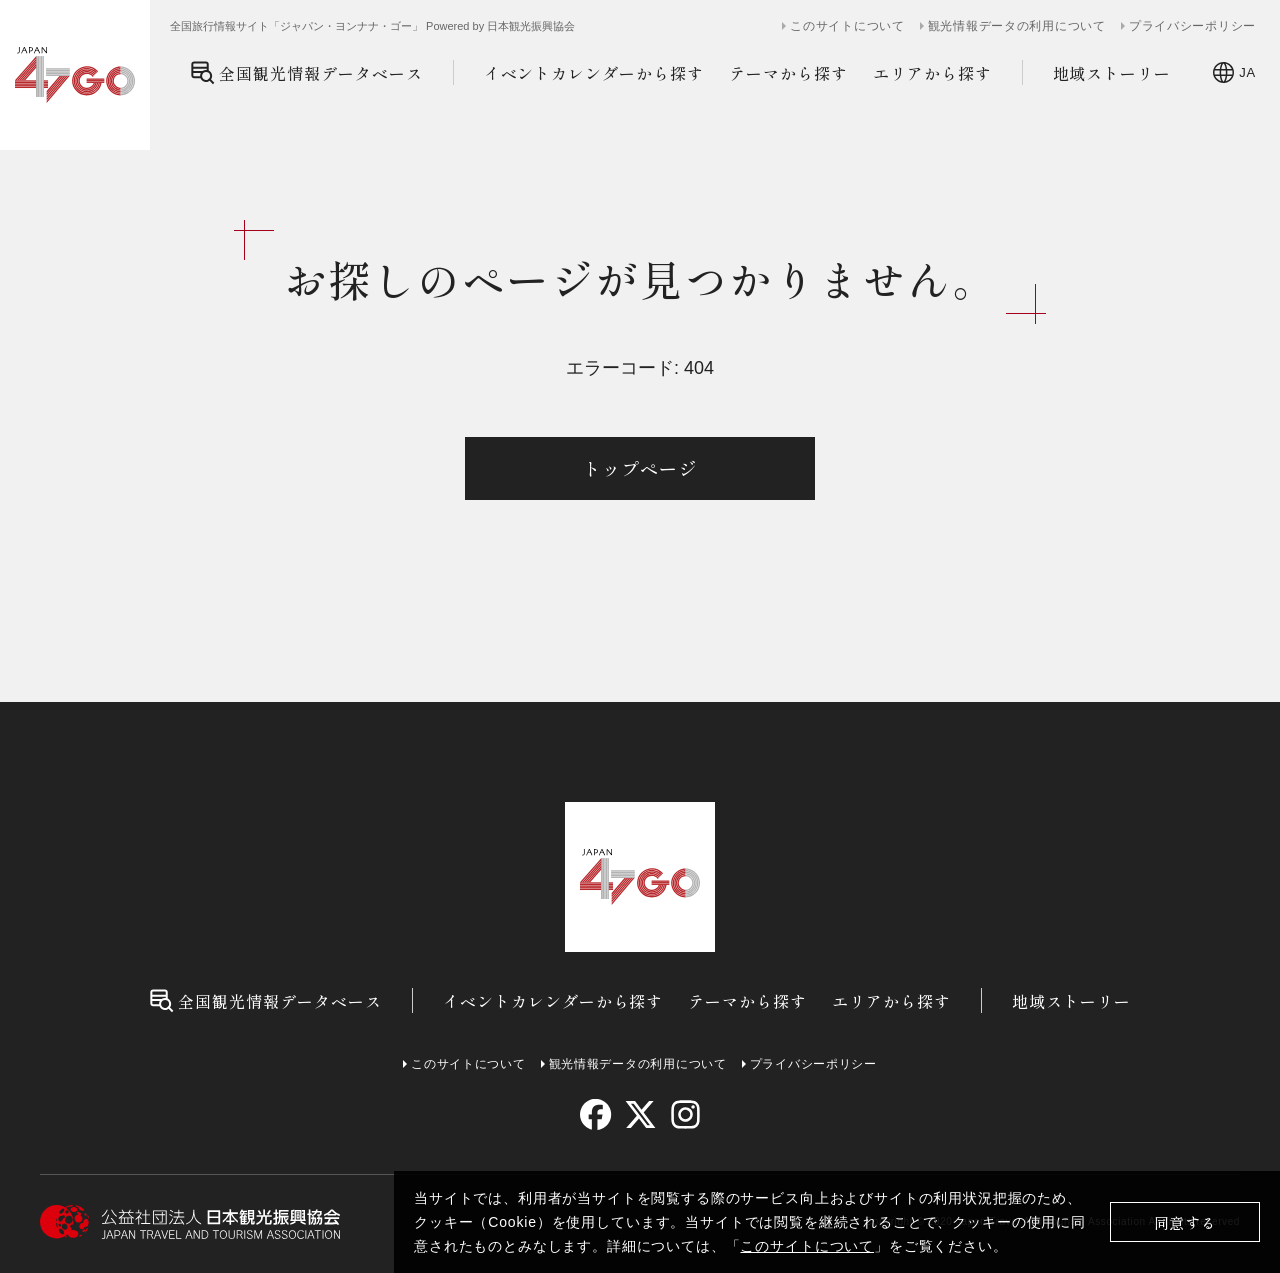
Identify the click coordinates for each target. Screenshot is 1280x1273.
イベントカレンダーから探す (594, 73)
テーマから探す (788, 73)
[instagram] (684, 1114)
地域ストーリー (1112, 73)
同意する (1185, 1222)
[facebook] (595, 1114)
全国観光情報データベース (306, 72)
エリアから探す (932, 73)
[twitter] (640, 1114)
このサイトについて (807, 1246)
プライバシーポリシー (1192, 26)
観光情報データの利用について (1017, 26)
